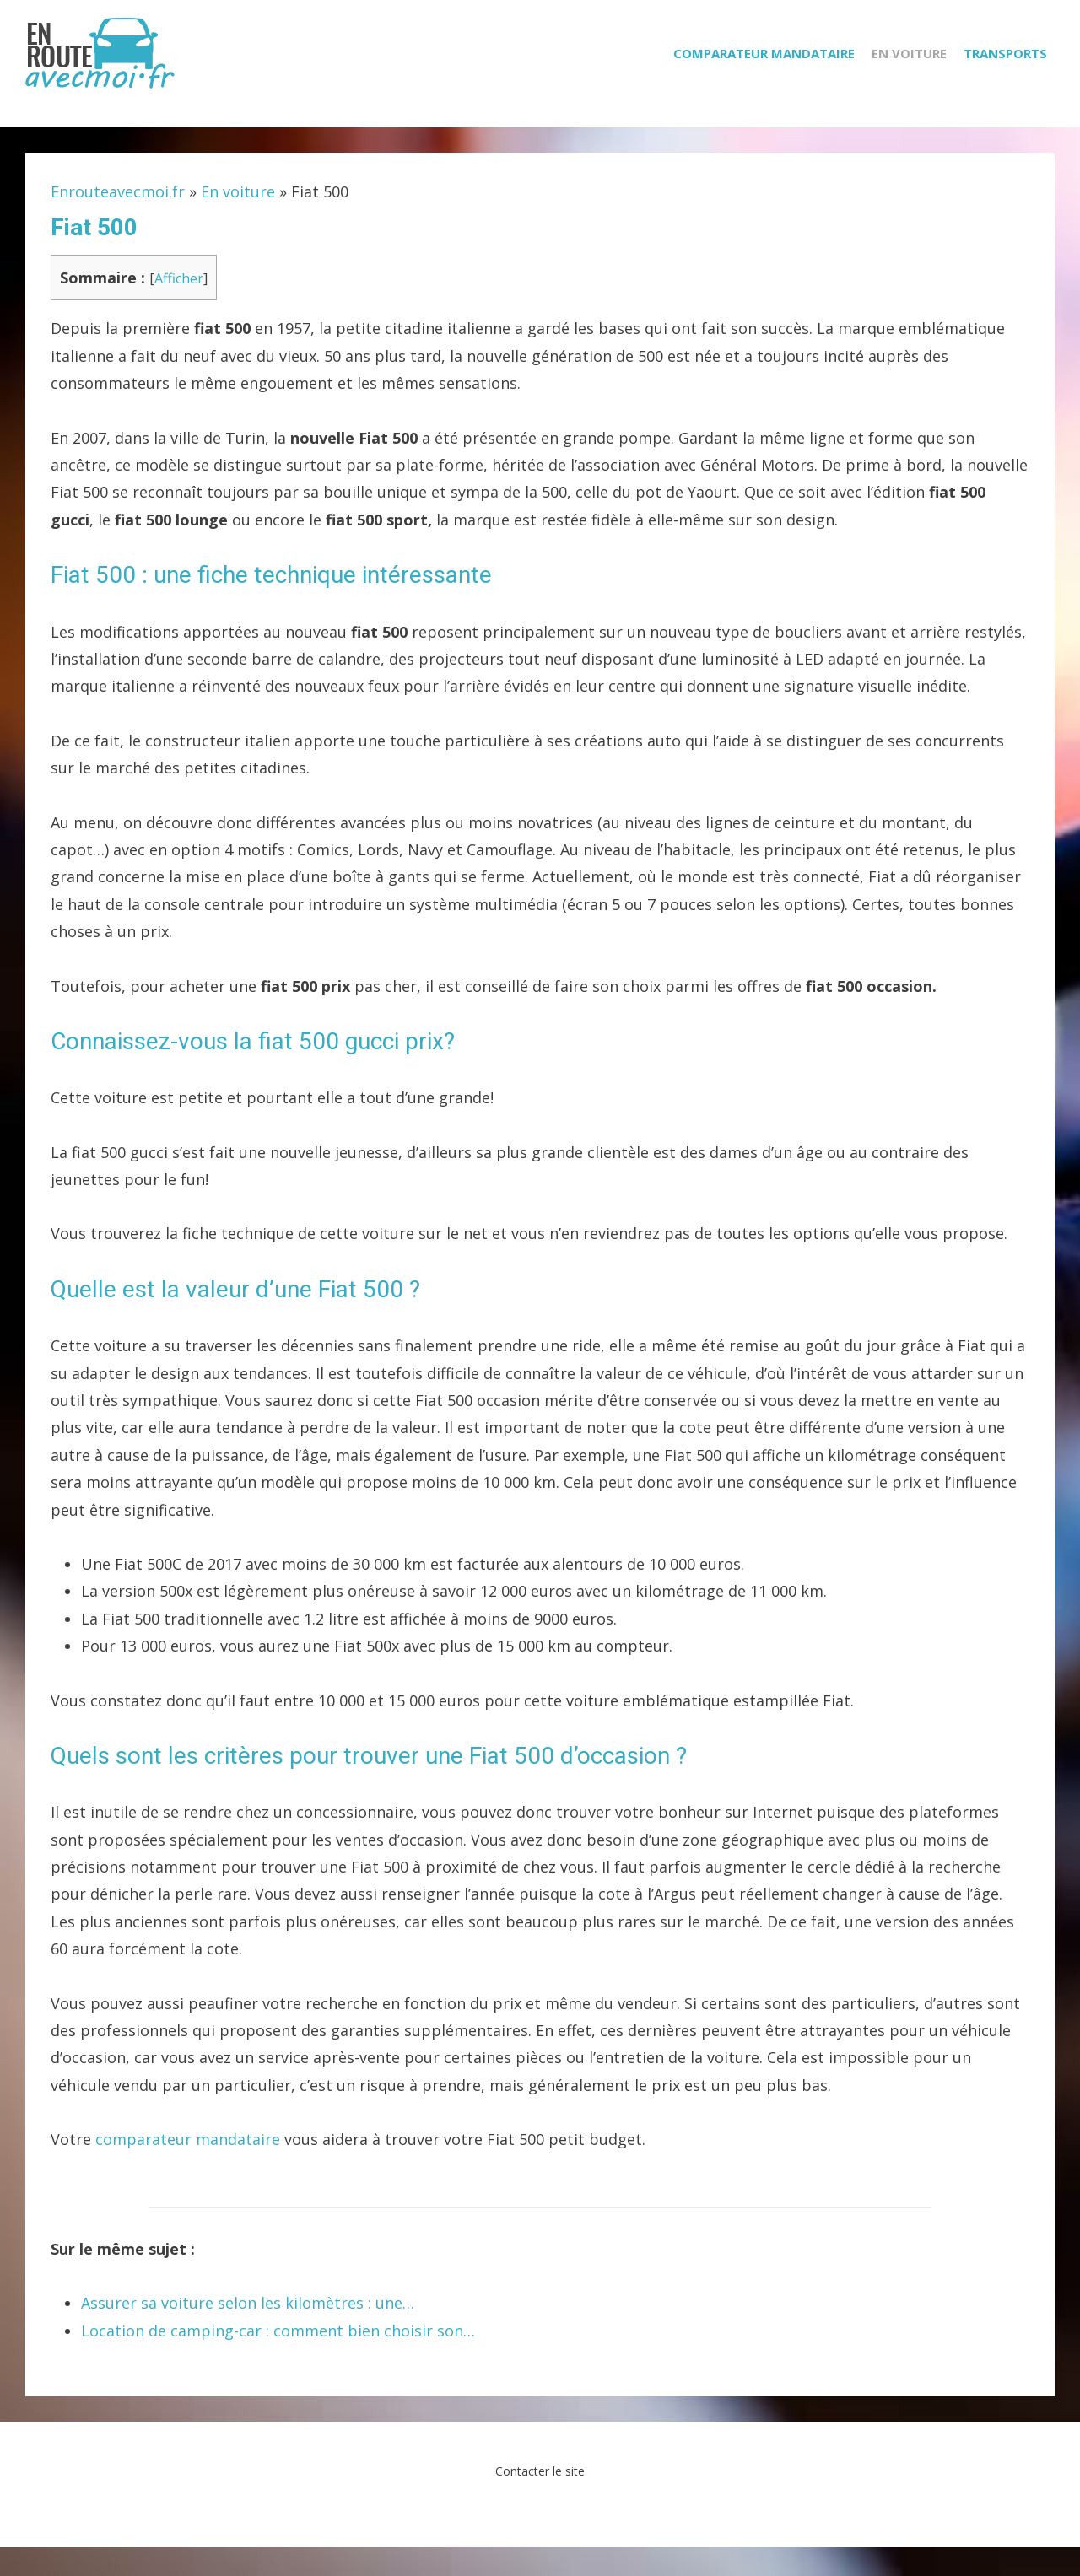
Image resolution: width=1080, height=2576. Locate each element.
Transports (1013, 77)
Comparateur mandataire (771, 77)
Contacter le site (540, 2500)
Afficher (178, 307)
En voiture (916, 77)
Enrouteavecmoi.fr (118, 220)
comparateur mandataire (187, 2168)
